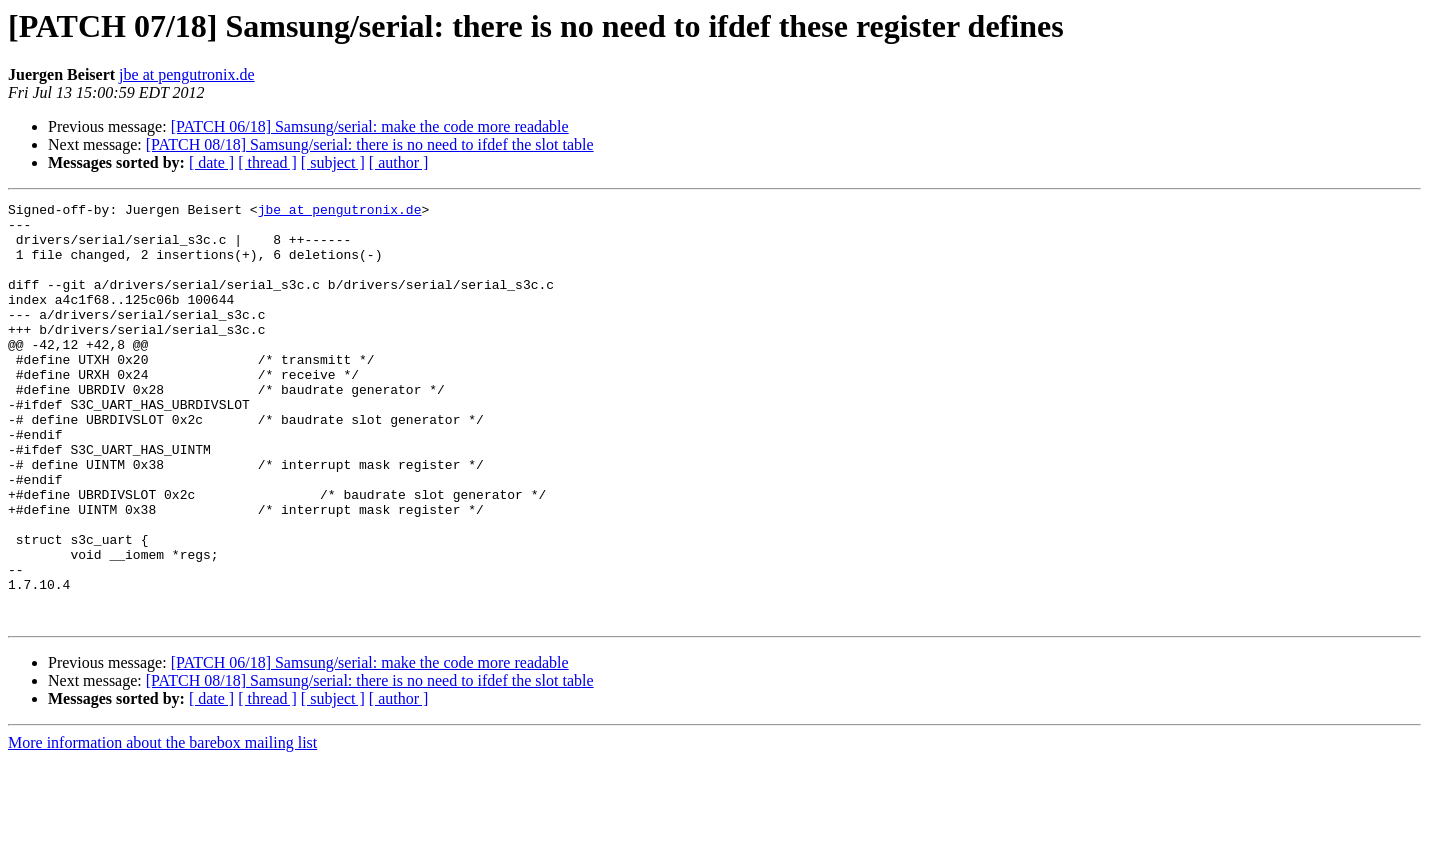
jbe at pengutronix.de (187, 74)
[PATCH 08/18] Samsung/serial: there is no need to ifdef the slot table (370, 144)
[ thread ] (267, 162)
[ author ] (399, 162)
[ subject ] (333, 162)
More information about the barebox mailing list (162, 826)
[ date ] (211, 162)
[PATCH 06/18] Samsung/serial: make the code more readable (370, 126)
